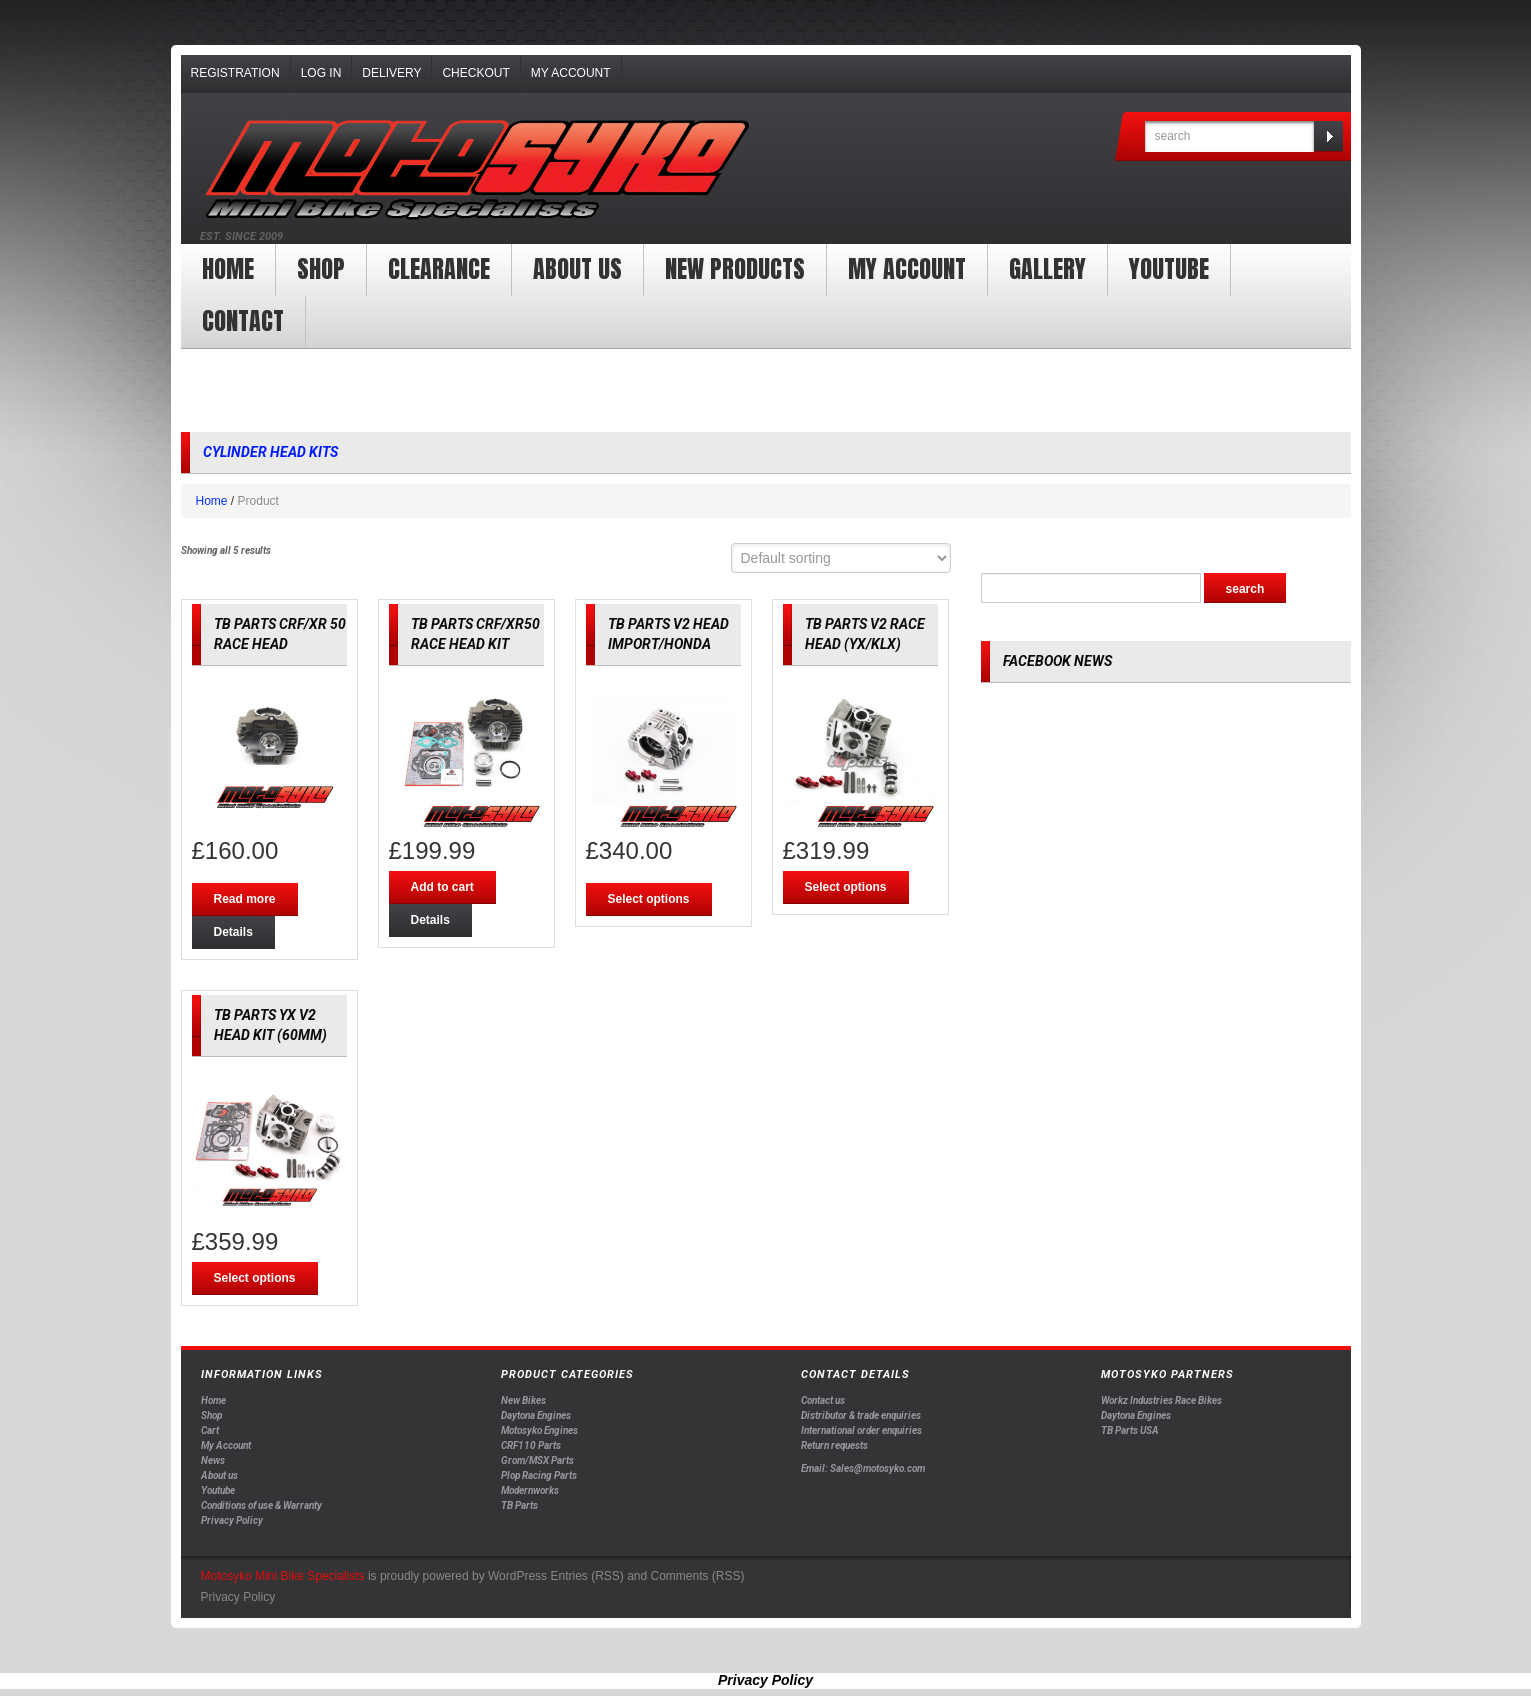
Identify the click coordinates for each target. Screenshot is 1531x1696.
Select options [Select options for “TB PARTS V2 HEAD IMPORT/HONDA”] (649, 899)
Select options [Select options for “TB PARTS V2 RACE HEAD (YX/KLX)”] (846, 887)
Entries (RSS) (586, 1576)
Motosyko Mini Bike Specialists (283, 1576)
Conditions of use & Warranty (261, 1505)
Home (228, 269)
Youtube (218, 1490)
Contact (243, 321)
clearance (439, 269)
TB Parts (519, 1505)
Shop (321, 269)
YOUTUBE (1169, 269)
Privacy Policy (232, 1520)
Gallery (1047, 269)
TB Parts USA (1130, 1430)
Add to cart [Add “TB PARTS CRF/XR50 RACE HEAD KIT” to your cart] (442, 887)
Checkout (475, 73)
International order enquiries (861, 1430)
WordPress (517, 1576)
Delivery (391, 73)
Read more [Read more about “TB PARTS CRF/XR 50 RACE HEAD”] (245, 899)
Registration (235, 73)
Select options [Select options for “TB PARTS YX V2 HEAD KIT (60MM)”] (255, 1278)
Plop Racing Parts (539, 1475)
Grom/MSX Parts (537, 1460)
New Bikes (523, 1400)
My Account (571, 73)
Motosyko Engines (539, 1430)
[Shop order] (841, 558)
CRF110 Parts (531, 1445)
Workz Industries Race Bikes (1161, 1400)
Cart (210, 1430)
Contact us (823, 1400)
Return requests (834, 1445)
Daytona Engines (536, 1415)
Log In (321, 73)
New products (735, 269)
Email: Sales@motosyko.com (863, 1468)
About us (577, 269)
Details (233, 932)
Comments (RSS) (698, 1576)
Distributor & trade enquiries (861, 1415)
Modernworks (530, 1490)
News (213, 1460)
